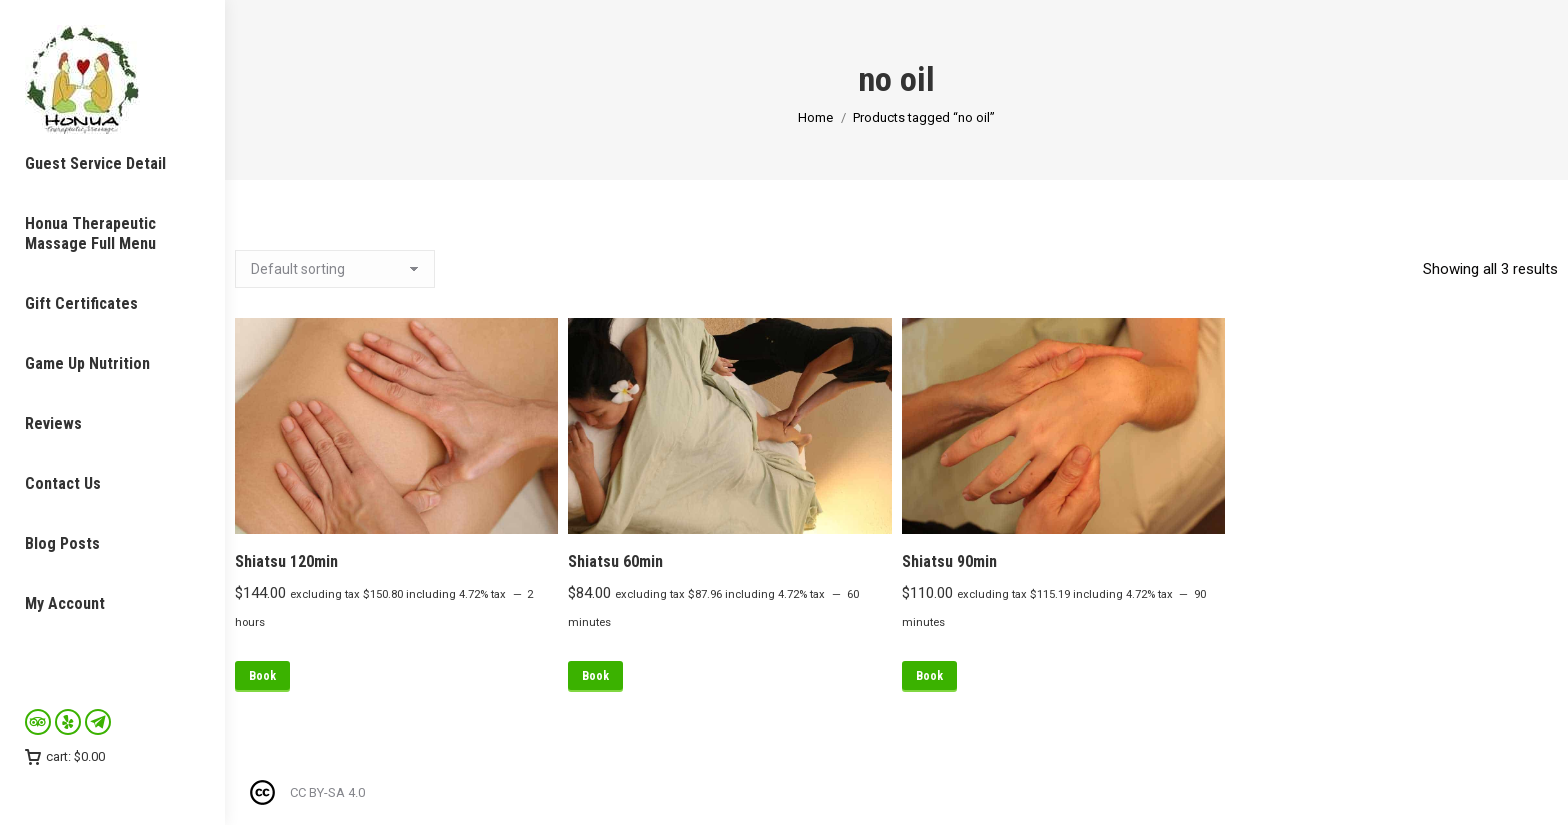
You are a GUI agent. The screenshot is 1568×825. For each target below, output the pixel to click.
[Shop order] (335, 269)
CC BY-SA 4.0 (327, 792)
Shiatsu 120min (286, 561)
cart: (65, 756)
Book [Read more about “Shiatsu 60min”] (595, 676)
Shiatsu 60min (615, 561)
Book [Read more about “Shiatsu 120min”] (262, 676)
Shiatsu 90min (949, 561)
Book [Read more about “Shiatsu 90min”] (929, 676)
